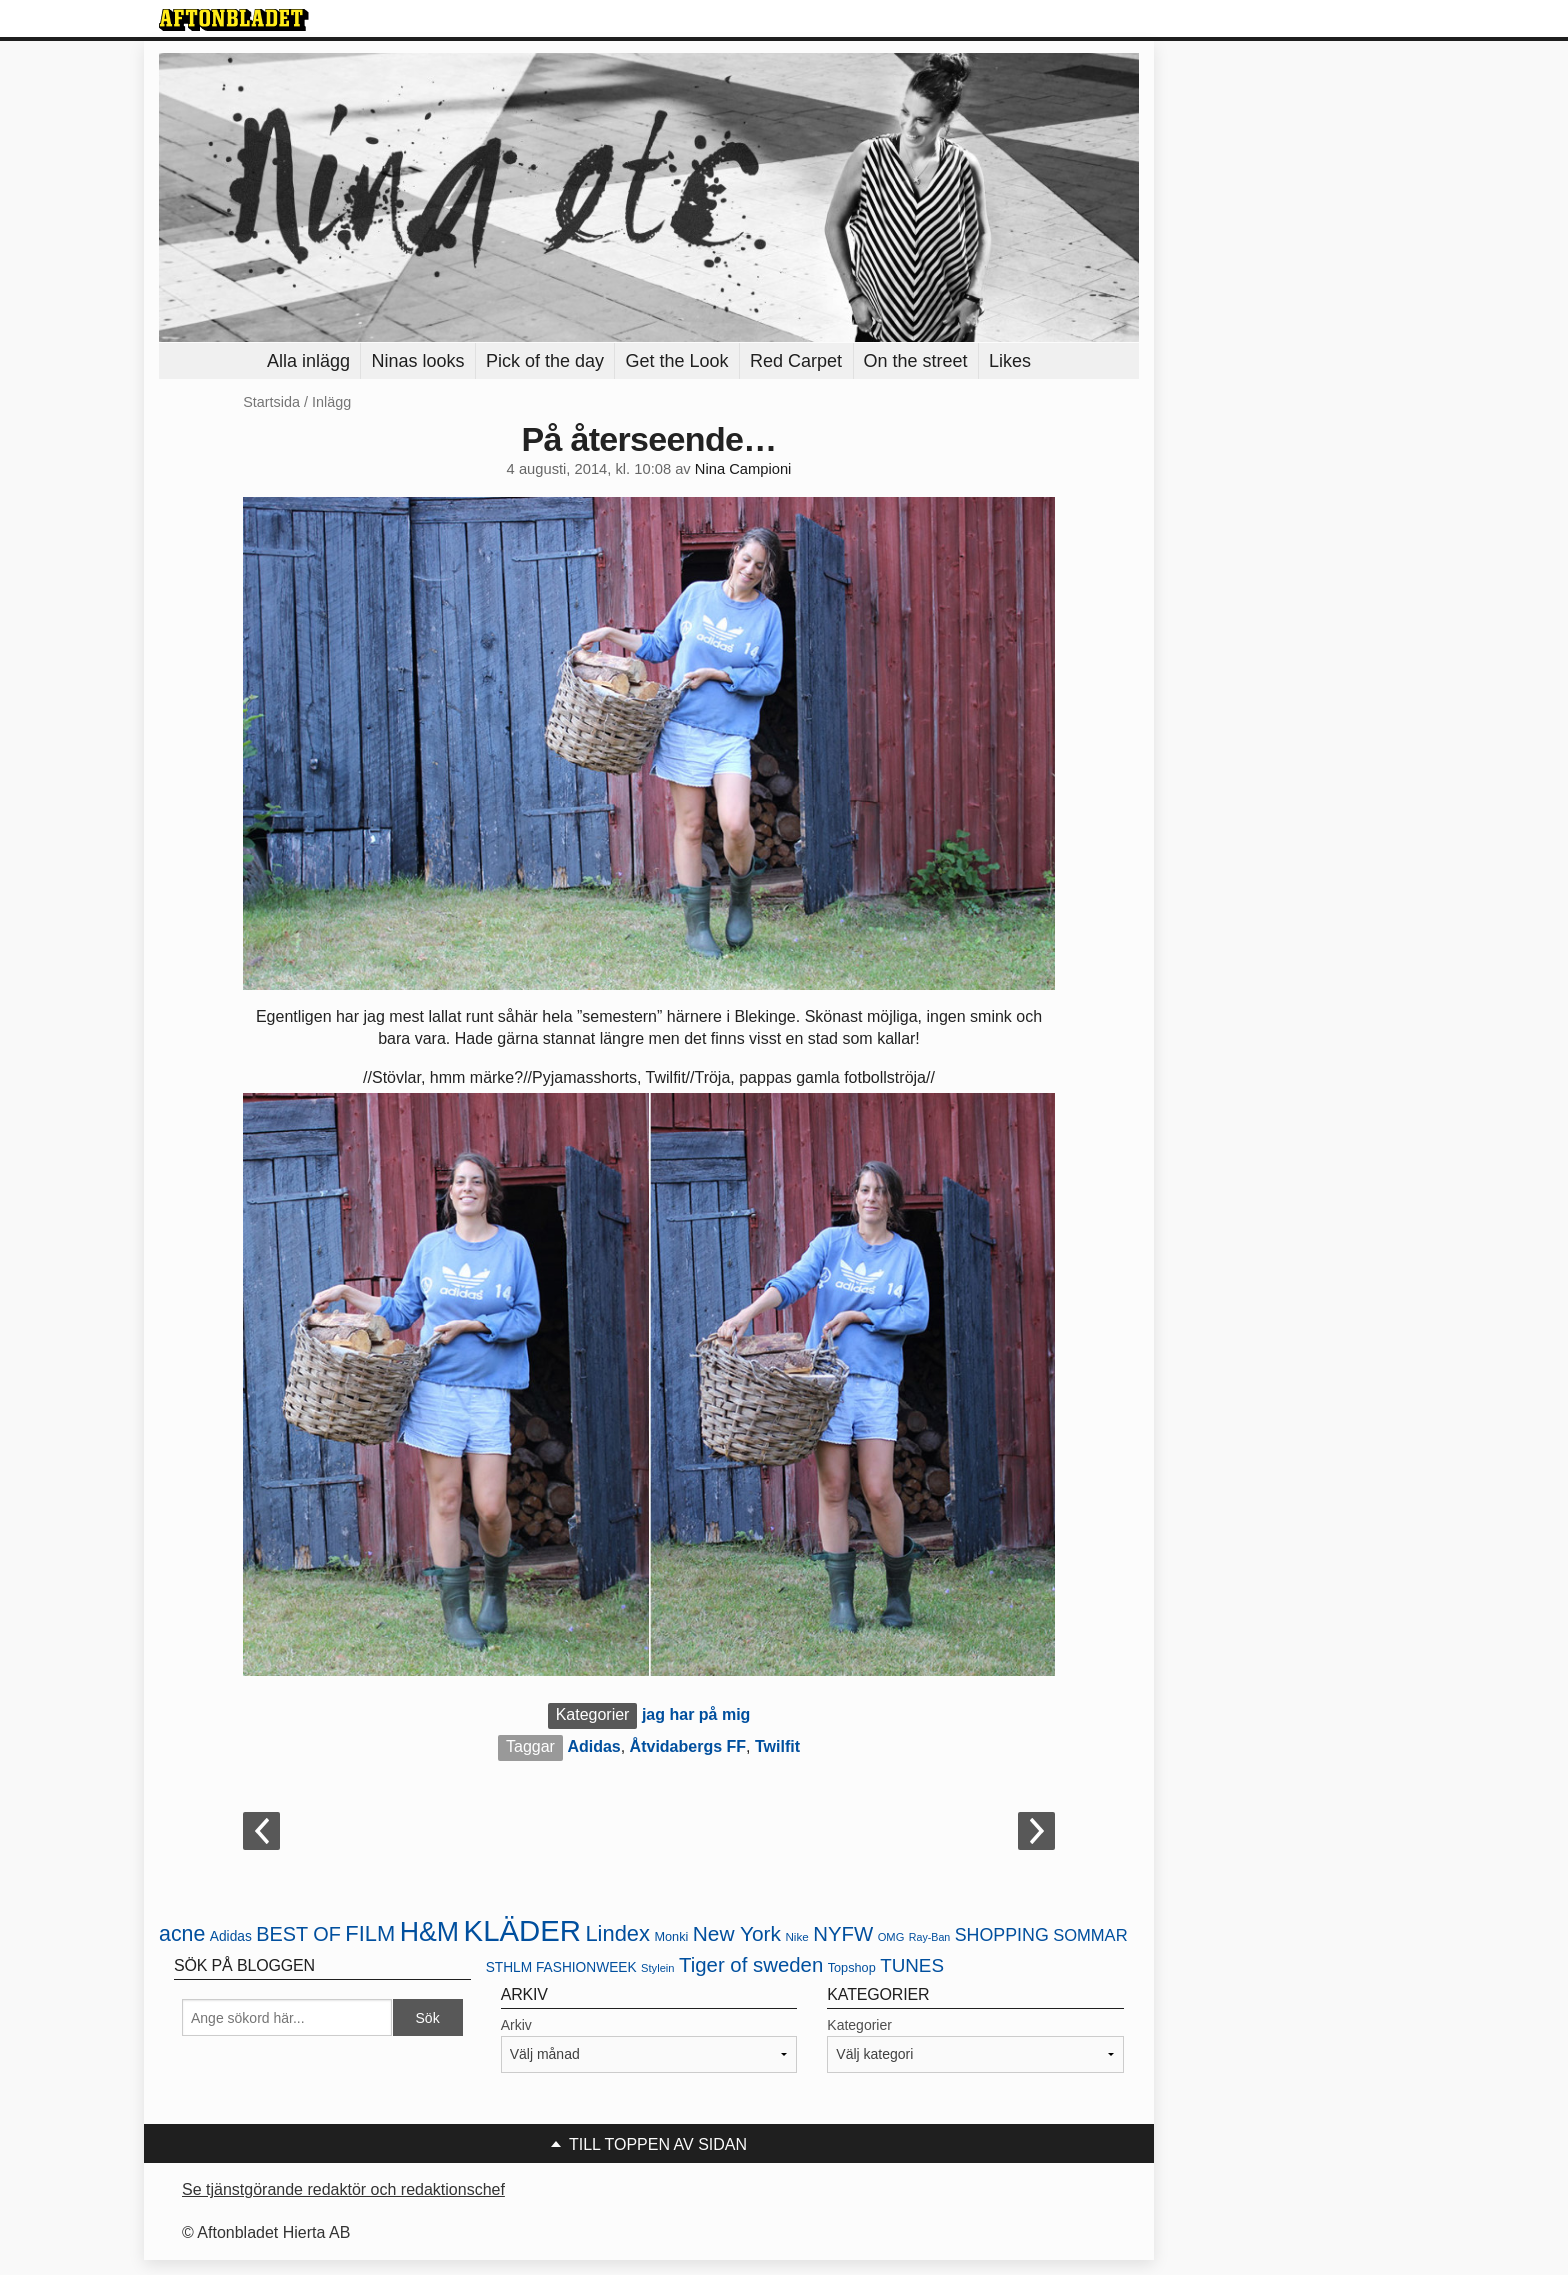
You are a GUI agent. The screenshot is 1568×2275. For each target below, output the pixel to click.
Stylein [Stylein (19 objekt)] (658, 1968)
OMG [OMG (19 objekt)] (891, 1937)
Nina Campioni (743, 469)
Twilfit (777, 1746)
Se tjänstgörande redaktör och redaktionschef (343, 2189)
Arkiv (516, 2025)
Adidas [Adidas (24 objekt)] (231, 1936)
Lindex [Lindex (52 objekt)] (617, 1933)
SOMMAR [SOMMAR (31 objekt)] (1090, 1935)
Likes (1010, 361)
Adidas (593, 1746)
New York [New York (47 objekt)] (737, 1933)
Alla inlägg (308, 361)
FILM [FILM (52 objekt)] (370, 1933)
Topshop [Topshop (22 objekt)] (852, 1967)
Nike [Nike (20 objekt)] (796, 1936)
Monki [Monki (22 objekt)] (671, 1936)
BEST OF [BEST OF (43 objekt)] (298, 1934)
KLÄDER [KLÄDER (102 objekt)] (522, 1930)
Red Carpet (796, 361)
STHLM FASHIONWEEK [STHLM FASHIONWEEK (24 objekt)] (561, 1967)
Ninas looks (417, 361)
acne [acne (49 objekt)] (182, 1934)
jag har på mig (696, 1714)
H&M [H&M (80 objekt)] (429, 1932)
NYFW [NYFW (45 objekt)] (843, 1934)
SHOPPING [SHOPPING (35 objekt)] (1002, 1935)
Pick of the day (545, 361)
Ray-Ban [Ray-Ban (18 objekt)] (929, 1937)
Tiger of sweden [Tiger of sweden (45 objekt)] (751, 1965)
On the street (916, 361)
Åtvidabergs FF (688, 1746)
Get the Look (676, 361)
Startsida (271, 402)
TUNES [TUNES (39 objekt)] (912, 1965)
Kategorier (859, 2025)
